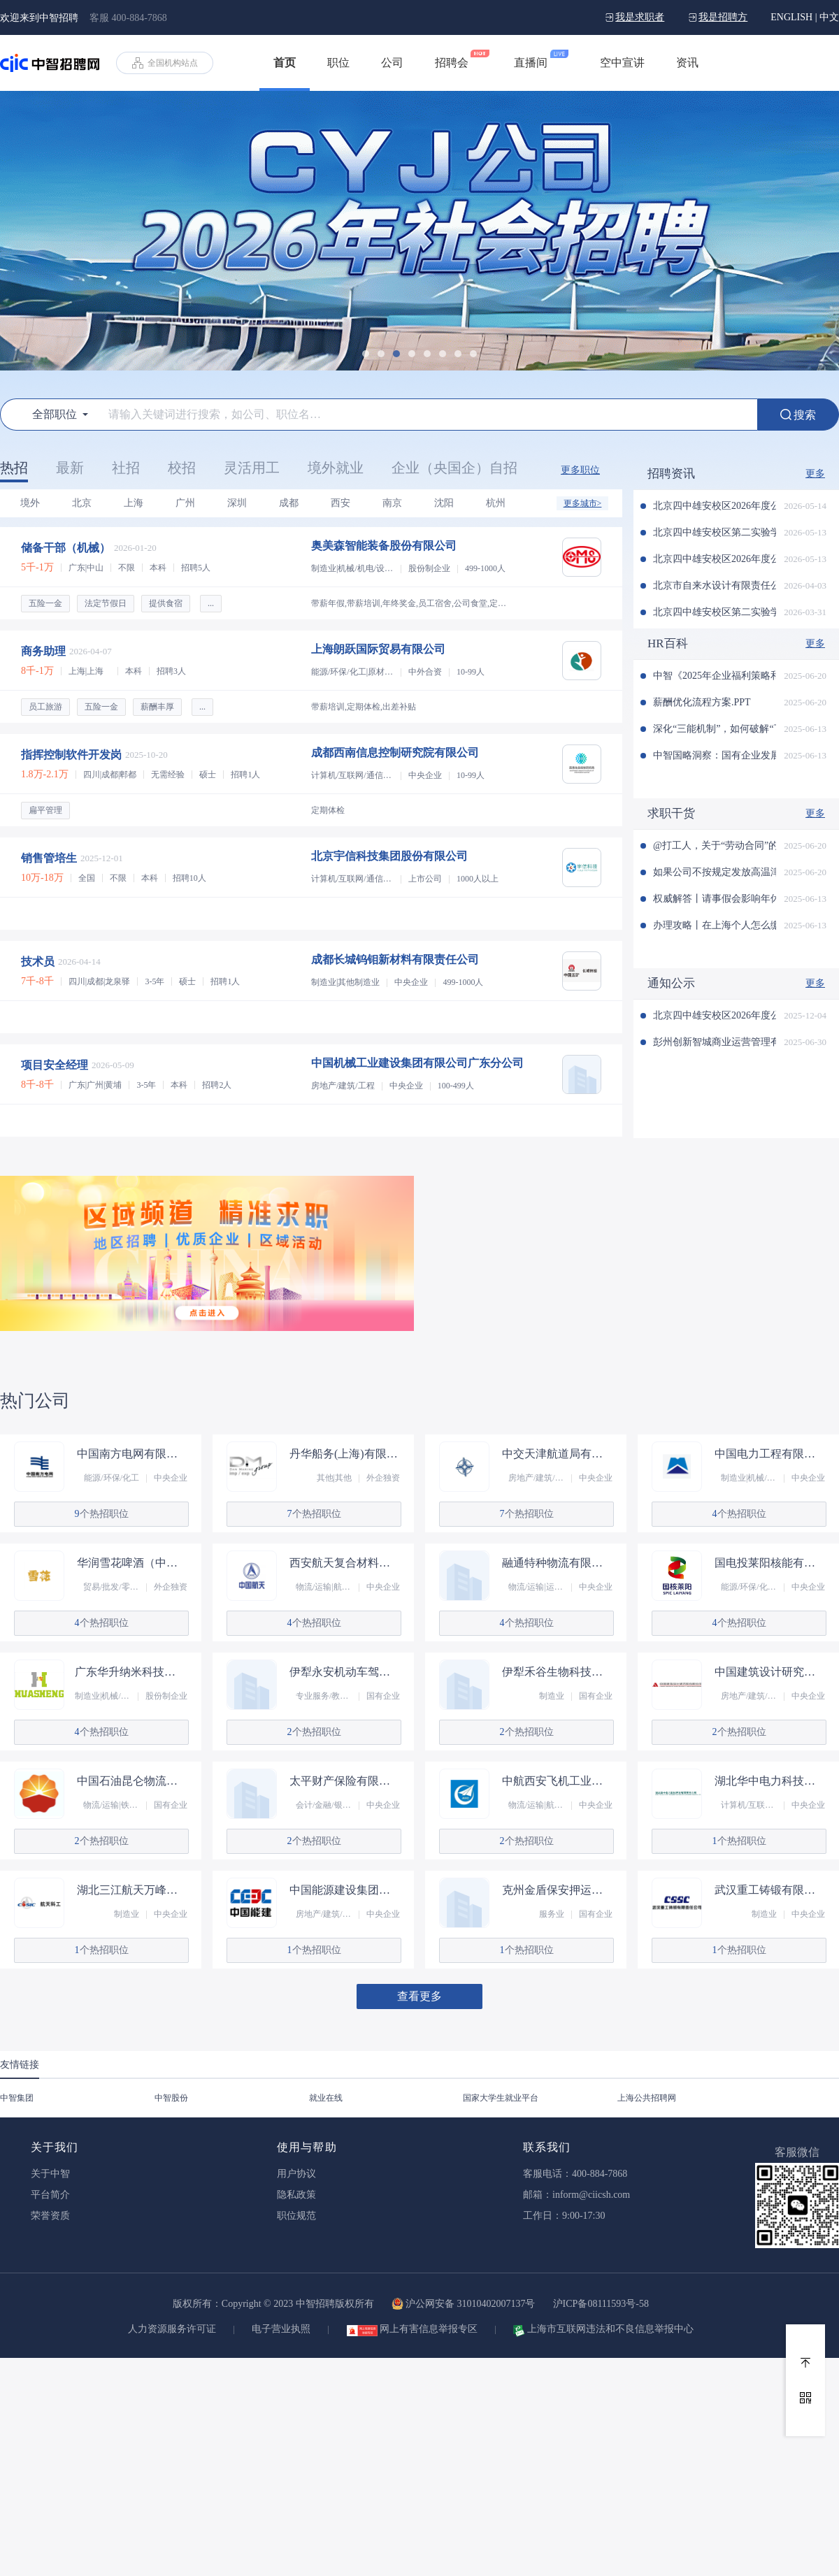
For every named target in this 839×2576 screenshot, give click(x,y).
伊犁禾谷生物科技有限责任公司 (557, 1672)
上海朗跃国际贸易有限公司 (378, 649)
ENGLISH (791, 17)
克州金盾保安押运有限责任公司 (557, 1890)
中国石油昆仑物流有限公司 (132, 1781)
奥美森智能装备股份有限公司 (384, 546)
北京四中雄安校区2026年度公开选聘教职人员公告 (714, 1015)
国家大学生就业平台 (500, 2098)
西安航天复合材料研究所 (344, 1563)
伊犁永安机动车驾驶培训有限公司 (344, 1672)
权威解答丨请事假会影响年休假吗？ (714, 898)
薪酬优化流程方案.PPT (702, 702)
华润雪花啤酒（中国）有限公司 (132, 1563)
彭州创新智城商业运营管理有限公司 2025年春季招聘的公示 (714, 1042)
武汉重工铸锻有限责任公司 (770, 1890)
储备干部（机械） (65, 548)
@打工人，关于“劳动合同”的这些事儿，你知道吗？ (714, 845)
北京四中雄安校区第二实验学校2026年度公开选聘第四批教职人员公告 (714, 532)
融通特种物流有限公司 (557, 1563)
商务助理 (43, 651)
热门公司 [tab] (35, 1400)
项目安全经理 (54, 1065)
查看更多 (419, 1996)
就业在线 (326, 2098)
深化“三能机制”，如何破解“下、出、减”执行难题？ (714, 729)
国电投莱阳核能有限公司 (770, 1563)
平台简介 (50, 2194)
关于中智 (50, 2173)
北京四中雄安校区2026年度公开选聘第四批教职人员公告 (714, 559)
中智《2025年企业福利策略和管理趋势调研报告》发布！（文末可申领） (714, 675)
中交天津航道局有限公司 (557, 1454)
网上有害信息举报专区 (429, 2329)
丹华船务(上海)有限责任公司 (344, 1454)
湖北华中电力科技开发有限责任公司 (770, 1781)
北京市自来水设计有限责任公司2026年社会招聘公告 (714, 585)
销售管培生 (49, 858)
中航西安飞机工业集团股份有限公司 (557, 1781)
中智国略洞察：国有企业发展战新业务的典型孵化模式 (714, 755)
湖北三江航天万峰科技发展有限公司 (132, 1890)
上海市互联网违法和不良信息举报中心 (610, 2329)
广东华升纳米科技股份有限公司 (130, 1672)
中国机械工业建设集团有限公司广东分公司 (417, 1063)
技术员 (38, 961)
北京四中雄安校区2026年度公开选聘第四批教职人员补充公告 (714, 506)
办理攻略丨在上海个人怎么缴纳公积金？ (714, 925)
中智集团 (17, 2098)
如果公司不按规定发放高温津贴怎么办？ (714, 872)
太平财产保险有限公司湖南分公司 (344, 1781)
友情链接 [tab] (19, 2064)
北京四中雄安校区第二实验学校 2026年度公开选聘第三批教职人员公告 (714, 612)
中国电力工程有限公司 (770, 1454)
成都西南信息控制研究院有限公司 (395, 752)
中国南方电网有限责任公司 (132, 1454)
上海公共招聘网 (646, 2098)
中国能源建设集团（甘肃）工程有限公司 (344, 1890)
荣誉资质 (50, 2215)
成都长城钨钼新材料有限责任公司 (395, 959)
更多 (815, 473)
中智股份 (171, 2098)
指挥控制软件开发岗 (71, 755)
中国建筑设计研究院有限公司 (770, 1672)
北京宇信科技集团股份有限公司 (389, 856)
